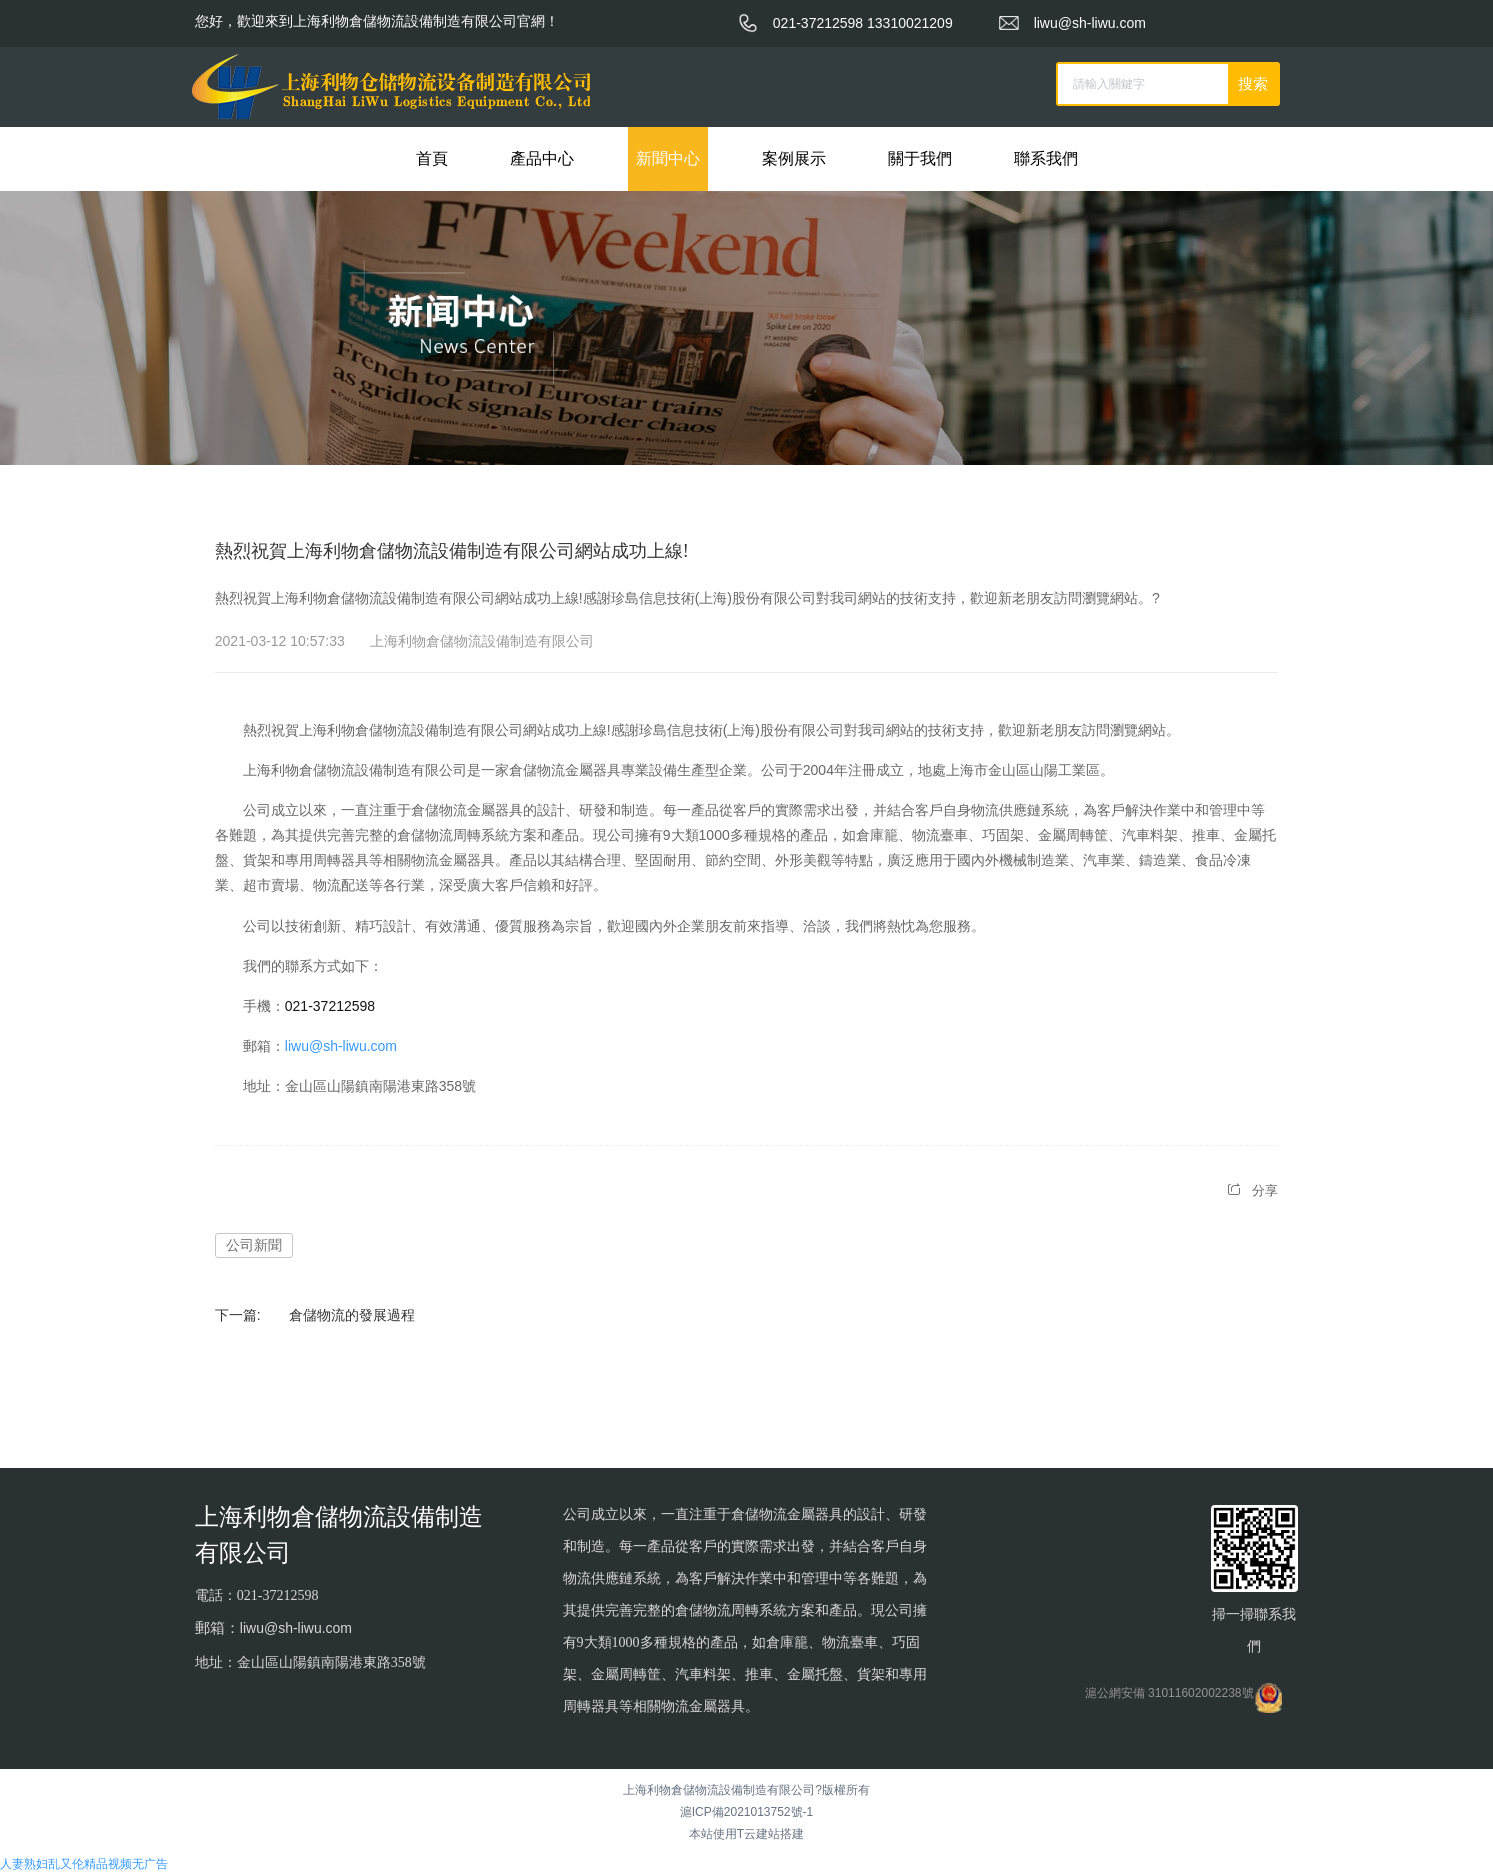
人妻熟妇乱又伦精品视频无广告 (84, 1864)
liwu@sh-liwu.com (341, 1046)
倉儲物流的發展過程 (352, 1315)
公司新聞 (254, 1245)
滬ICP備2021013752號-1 (746, 1812)
